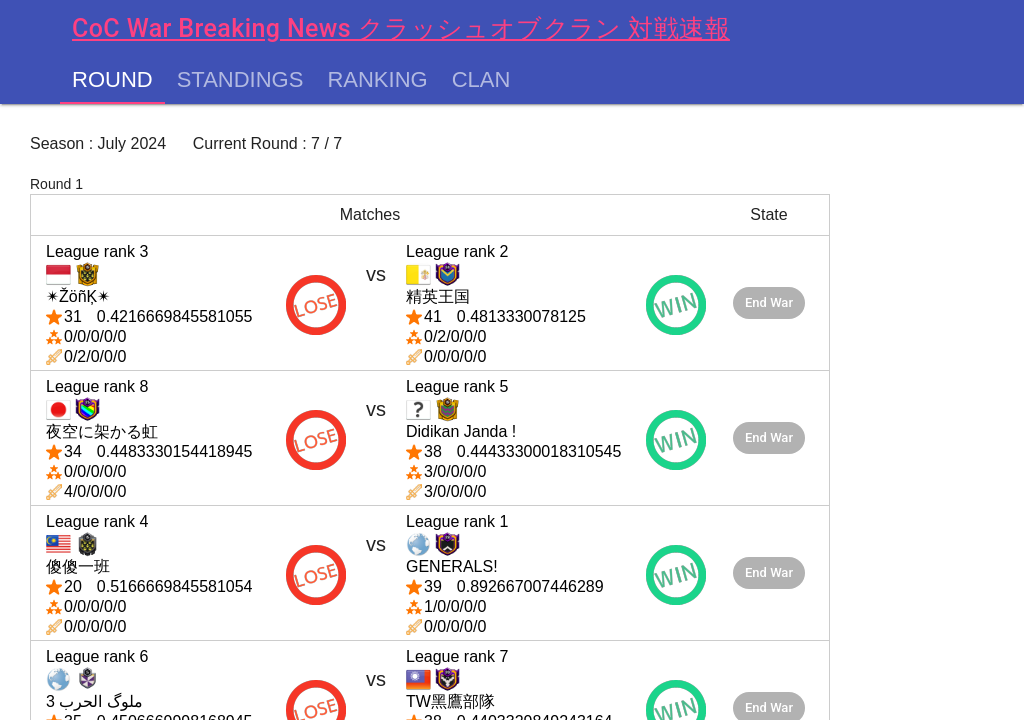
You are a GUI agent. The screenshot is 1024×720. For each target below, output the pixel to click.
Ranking (377, 80)
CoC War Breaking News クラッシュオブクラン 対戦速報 (401, 28)
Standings (240, 80)
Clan (481, 80)
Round (112, 80)
